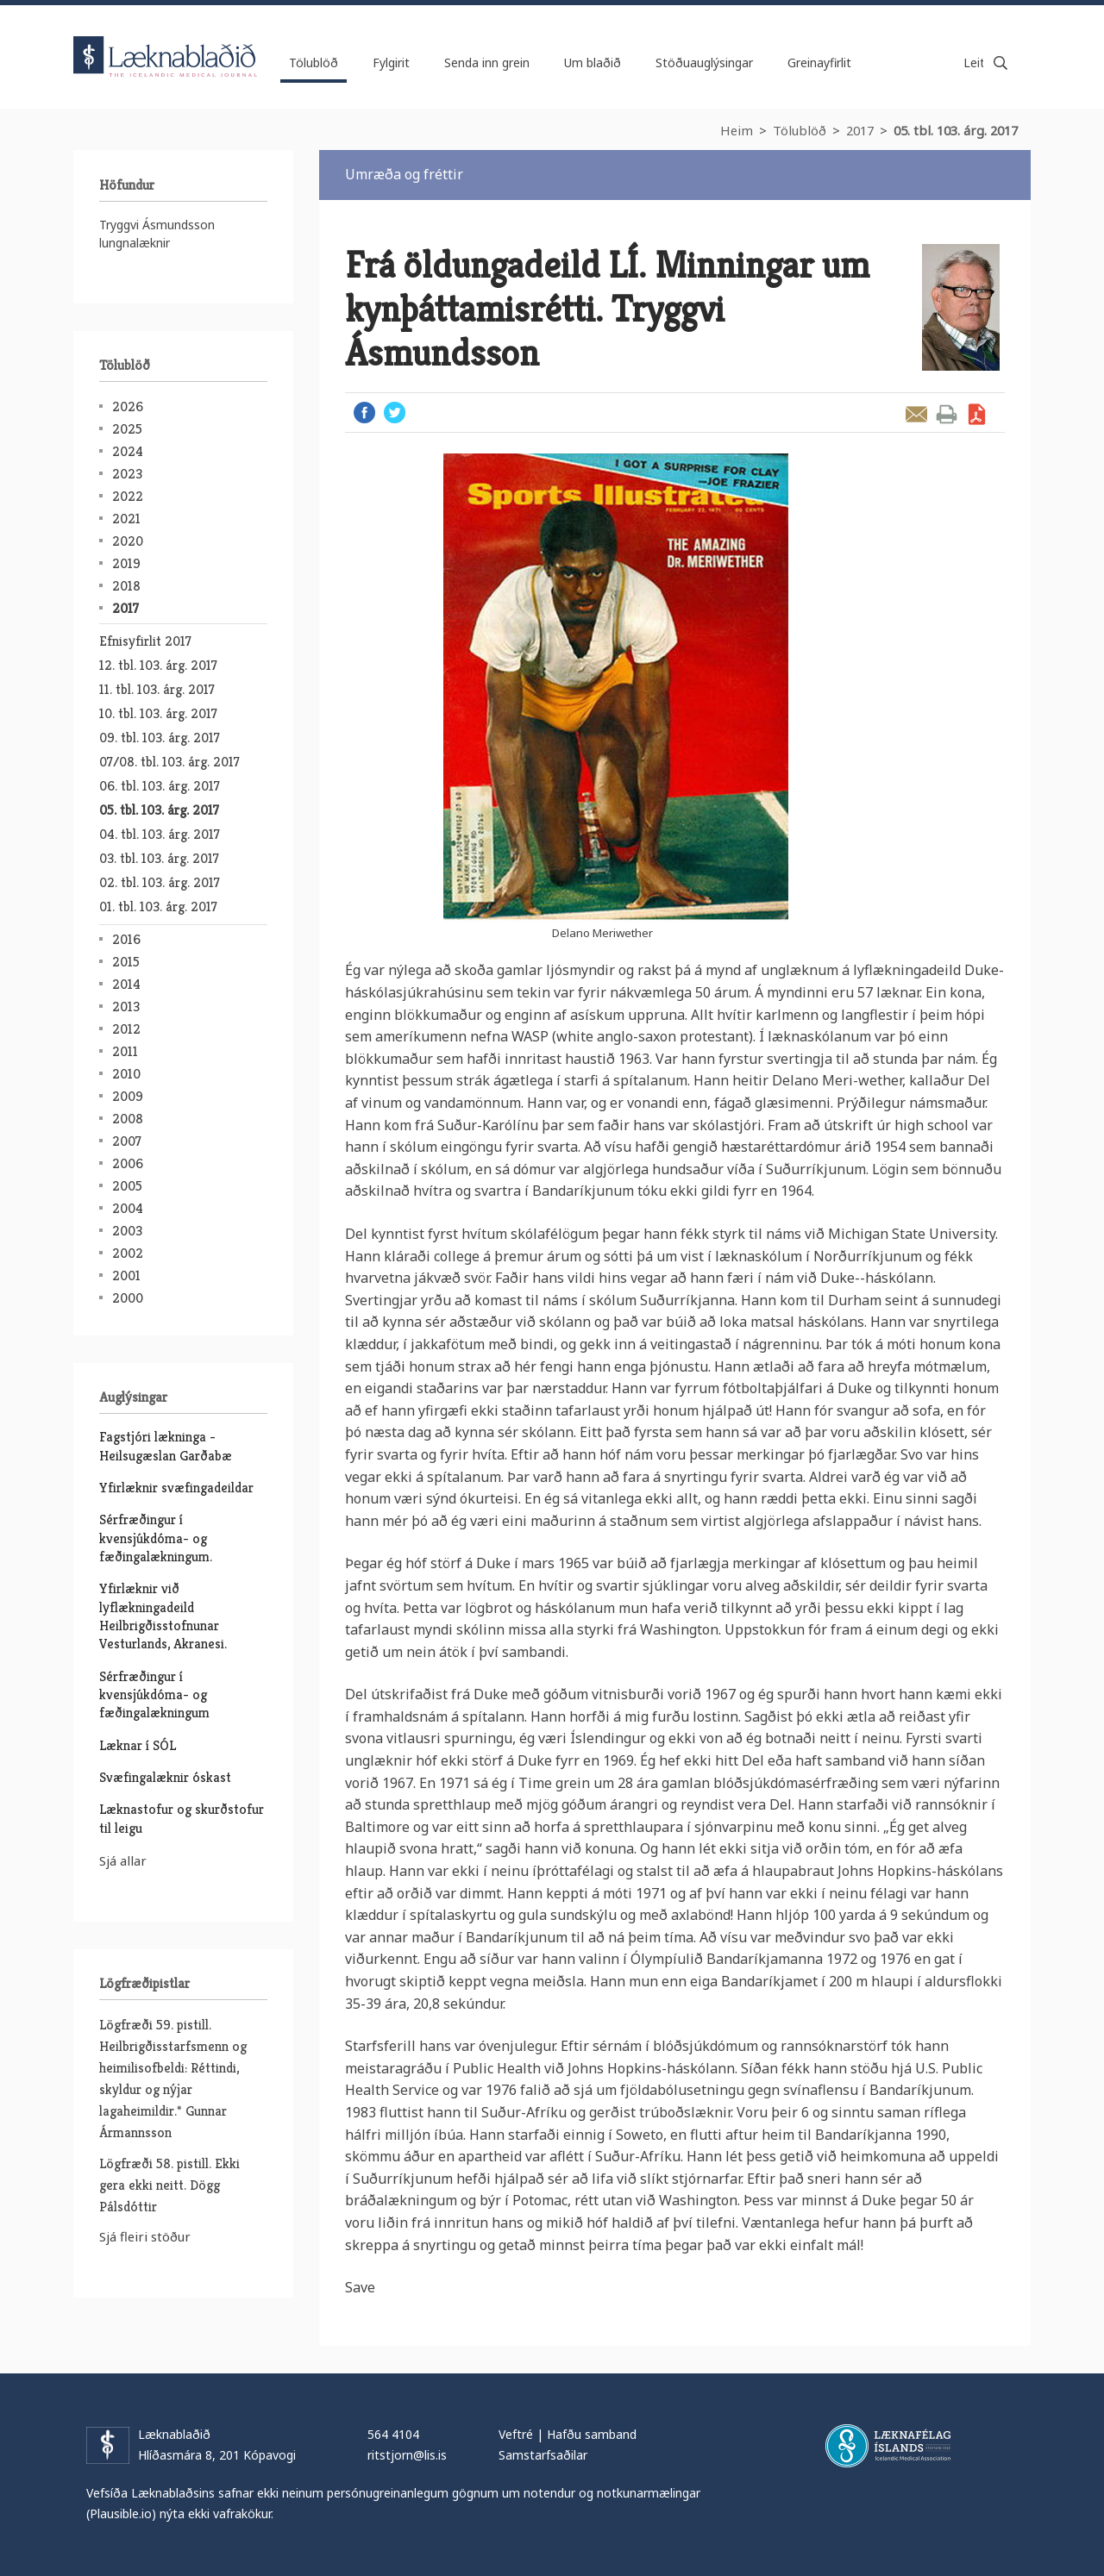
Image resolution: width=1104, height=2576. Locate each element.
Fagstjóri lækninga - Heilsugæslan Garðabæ (165, 1446)
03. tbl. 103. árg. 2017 (159, 858)
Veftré (516, 2434)
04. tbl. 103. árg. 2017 (159, 834)
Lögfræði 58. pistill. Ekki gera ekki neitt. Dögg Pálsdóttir (169, 2185)
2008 (127, 1119)
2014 (126, 984)
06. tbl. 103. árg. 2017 (159, 786)
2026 (127, 406)
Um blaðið (592, 62)
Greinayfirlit (819, 62)
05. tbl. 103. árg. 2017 (956, 130)
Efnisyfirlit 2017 (145, 641)
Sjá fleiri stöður (145, 2236)
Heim (736, 130)
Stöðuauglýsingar (704, 62)
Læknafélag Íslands (887, 2445)
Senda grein (916, 414)
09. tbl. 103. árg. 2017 (159, 737)
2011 (125, 1051)
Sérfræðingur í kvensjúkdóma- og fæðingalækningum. (155, 1538)
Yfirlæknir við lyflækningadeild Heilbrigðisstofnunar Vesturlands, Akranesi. (163, 1616)
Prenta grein (946, 414)
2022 (127, 496)
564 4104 (393, 2434)
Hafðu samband (592, 2434)
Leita (1000, 63)
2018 (126, 586)
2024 (127, 451)
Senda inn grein (487, 62)
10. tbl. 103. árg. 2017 (158, 713)
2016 (126, 939)
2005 (127, 1186)
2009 (127, 1096)
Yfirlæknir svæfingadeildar (176, 1488)
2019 (126, 563)
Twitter (394, 412)
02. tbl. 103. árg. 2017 (159, 882)
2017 (860, 130)
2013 (126, 1006)
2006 (127, 1163)
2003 (127, 1231)
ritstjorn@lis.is (407, 2455)
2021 (126, 519)
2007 (126, 1141)
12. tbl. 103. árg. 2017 (158, 665)
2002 (127, 1253)
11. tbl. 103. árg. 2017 (157, 689)
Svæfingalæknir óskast (165, 1777)
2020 (127, 541)
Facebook (364, 412)
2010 (126, 1074)
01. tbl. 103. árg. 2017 (158, 906)
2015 (126, 962)
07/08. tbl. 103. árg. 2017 (169, 762)
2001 (126, 1275)
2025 (127, 429)
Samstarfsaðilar (543, 2455)
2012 (126, 1029)
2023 (127, 474)
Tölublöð (799, 130)
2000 (127, 1298)
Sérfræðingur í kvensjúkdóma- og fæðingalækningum (154, 1695)
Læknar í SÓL (137, 1745)
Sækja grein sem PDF (977, 414)
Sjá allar (123, 1860)
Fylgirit (391, 62)
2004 (127, 1208)
